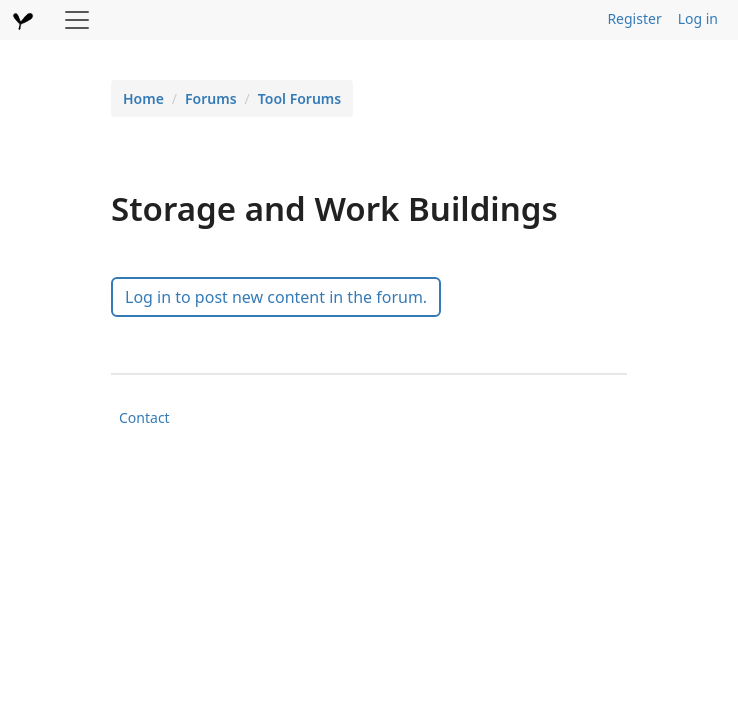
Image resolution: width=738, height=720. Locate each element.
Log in (698, 18)
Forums (211, 98)
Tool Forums (299, 98)
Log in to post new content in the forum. (276, 297)
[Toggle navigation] (77, 20)
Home (143, 98)
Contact (144, 417)
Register (634, 18)
